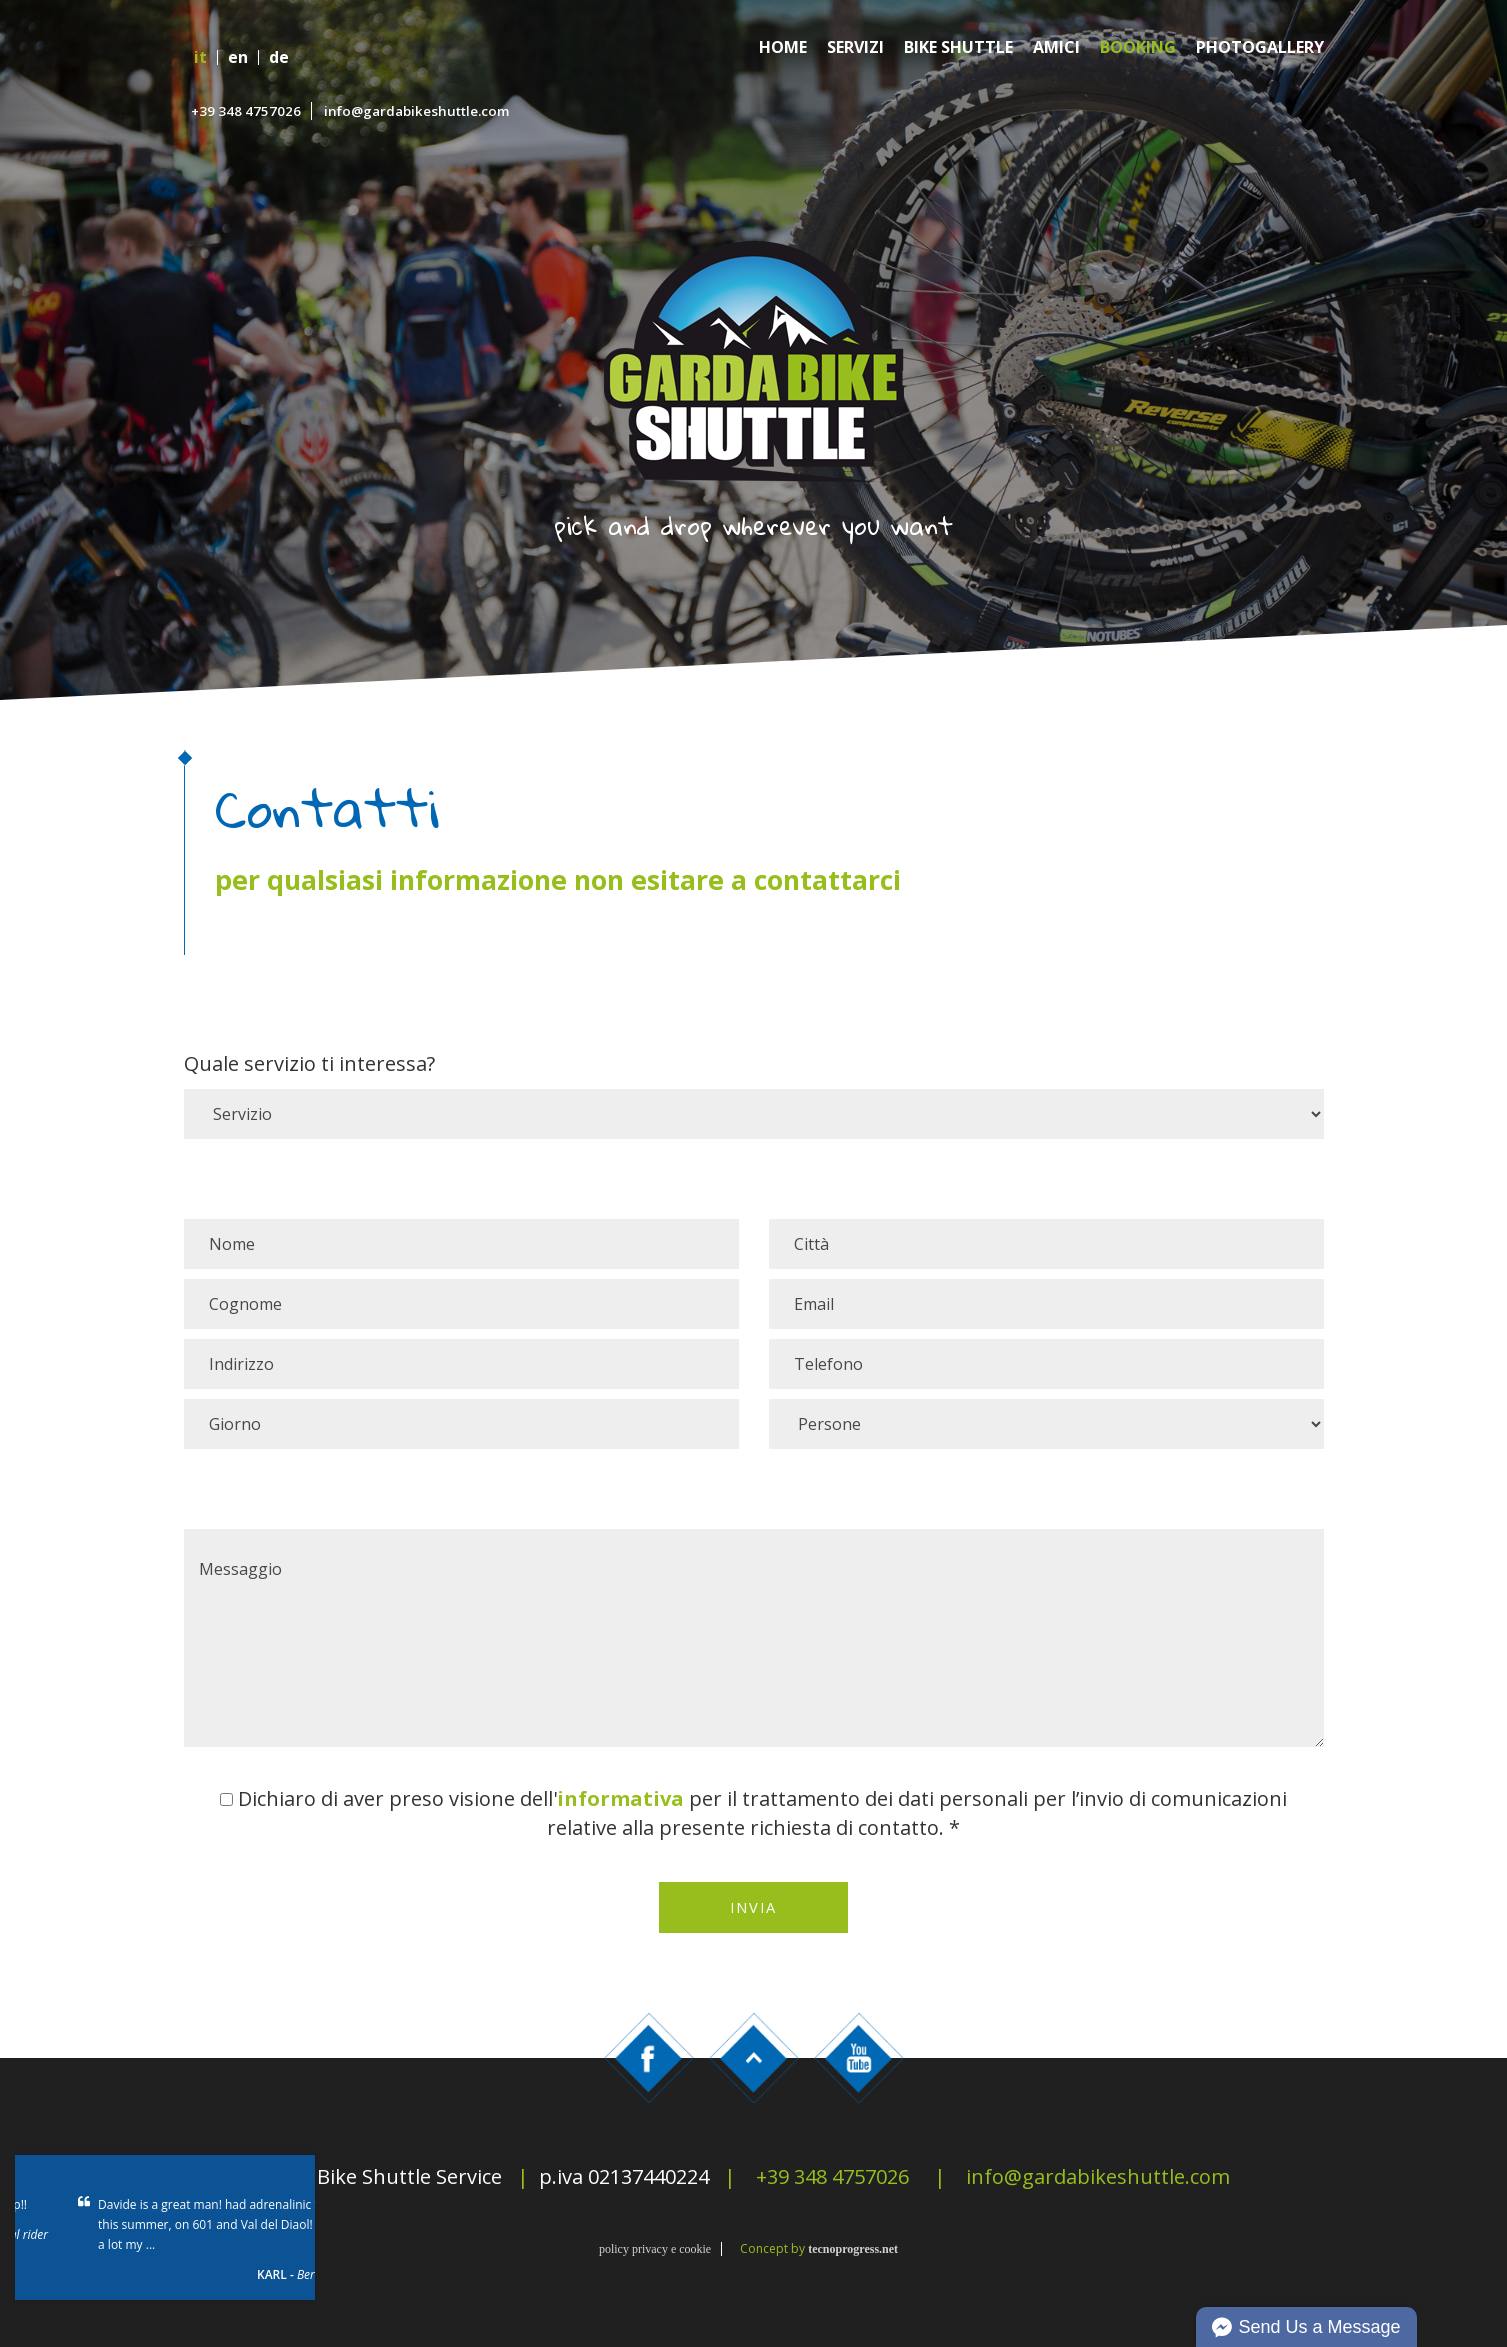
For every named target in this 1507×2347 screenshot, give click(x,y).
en (238, 57)
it (200, 57)
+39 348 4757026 (246, 111)
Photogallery (1260, 47)
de (279, 57)
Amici (1056, 47)
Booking (1138, 47)
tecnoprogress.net (853, 2249)
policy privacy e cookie (655, 2249)
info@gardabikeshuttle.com (416, 111)
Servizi (855, 47)
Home (783, 47)
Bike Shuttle (958, 47)
